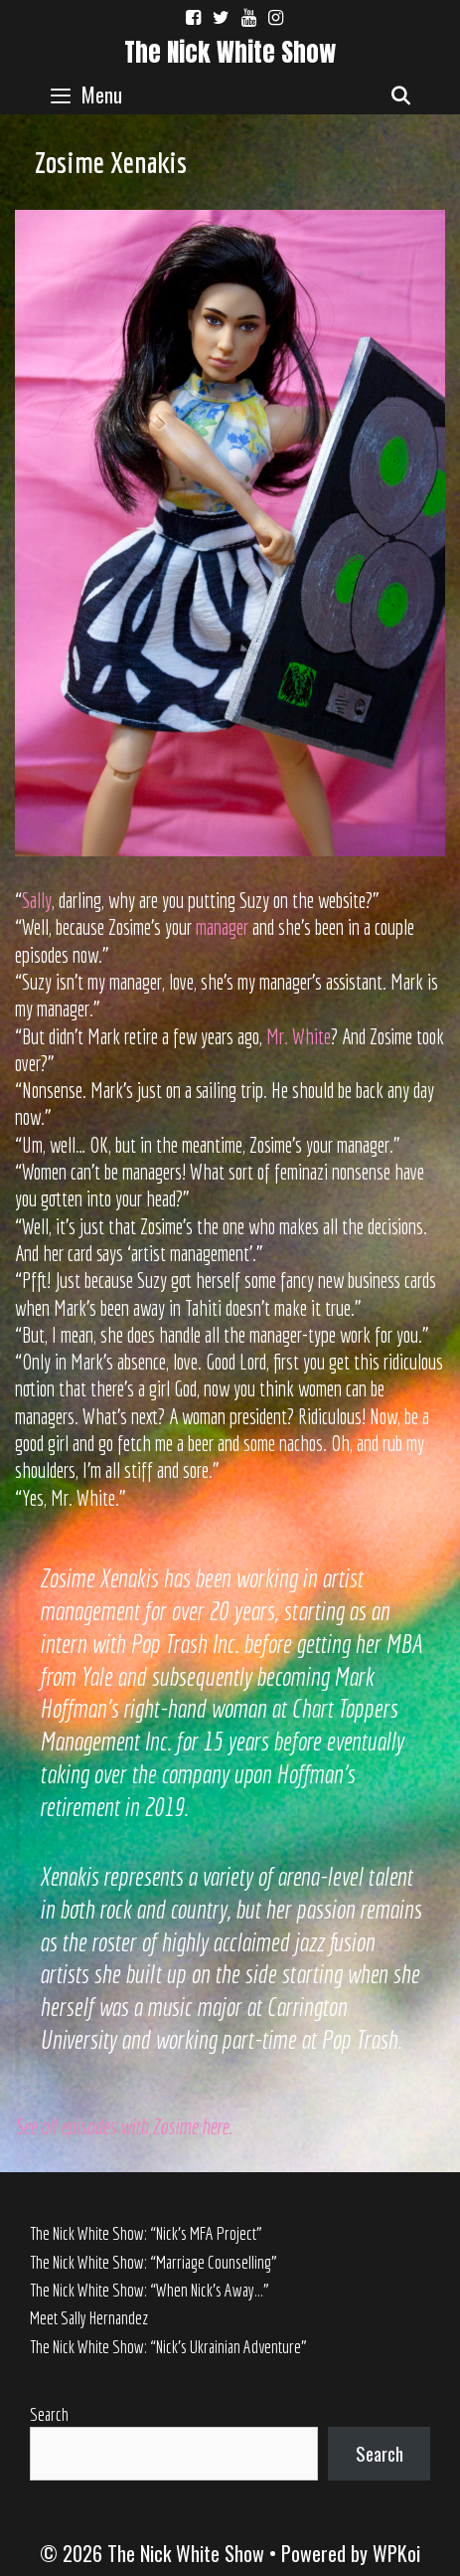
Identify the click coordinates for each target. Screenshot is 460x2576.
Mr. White (298, 1036)
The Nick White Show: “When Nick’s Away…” (149, 2290)
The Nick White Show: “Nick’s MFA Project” (146, 2233)
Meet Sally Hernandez (89, 2317)
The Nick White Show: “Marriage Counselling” (153, 2262)
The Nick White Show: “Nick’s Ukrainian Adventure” (168, 2346)
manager (222, 927)
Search (49, 2414)
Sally (37, 900)
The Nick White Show (230, 52)
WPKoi (396, 2553)
